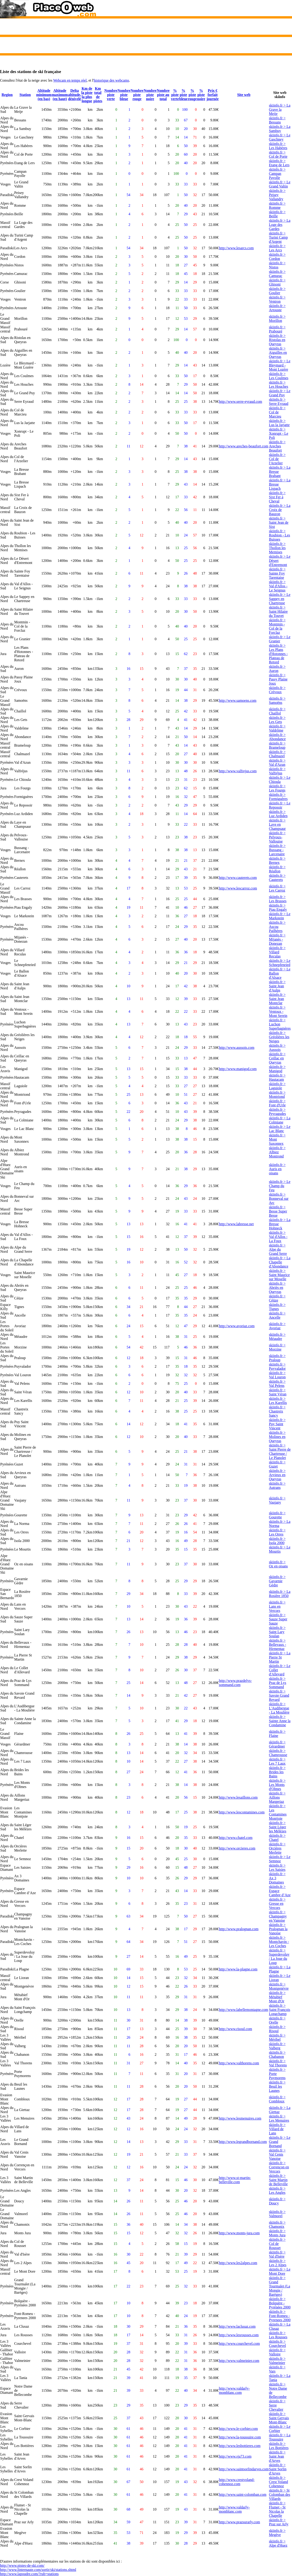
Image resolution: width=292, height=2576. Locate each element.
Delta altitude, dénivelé (74, 95)
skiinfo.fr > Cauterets (277, 878)
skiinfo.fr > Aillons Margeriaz (277, 1797)
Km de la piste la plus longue (86, 94)
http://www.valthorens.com (239, 2063)
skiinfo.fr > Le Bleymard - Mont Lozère (279, 365)
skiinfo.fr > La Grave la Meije (279, 109)
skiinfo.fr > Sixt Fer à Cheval (277, 497)
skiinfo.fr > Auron (277, 669)
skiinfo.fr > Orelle (277, 2020)
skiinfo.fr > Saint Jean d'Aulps (277, 986)
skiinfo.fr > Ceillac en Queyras (277, 1058)
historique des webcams (111, 80)
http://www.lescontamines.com (242, 1812)
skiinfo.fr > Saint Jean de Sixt (278, 522)
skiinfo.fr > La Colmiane (279, 1120)
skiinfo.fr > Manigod (277, 1069)
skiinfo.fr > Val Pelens (277, 1383)
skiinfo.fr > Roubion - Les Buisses (279, 535)
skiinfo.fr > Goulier (277, 291)
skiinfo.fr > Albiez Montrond (277, 1152)
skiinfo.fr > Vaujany (277, 1500)
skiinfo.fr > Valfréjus (277, 771)
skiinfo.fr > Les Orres (277, 1532)
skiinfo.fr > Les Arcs (277, 248)
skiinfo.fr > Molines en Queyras (277, 1437)
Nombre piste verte (110, 95)
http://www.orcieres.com (237, 1848)
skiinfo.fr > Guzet (277, 1464)
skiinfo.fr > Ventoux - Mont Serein (278, 1011)
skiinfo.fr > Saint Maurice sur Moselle (279, 1275)
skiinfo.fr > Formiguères (278, 797)
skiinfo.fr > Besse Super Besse (278, 1211)
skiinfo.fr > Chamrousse (278, 1753)
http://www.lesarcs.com (236, 248)
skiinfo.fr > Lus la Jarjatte (279, 423)
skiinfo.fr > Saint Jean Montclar (277, 999)
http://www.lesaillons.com (238, 1797)
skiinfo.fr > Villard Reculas (277, 952)
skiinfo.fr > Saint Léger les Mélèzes (277, 1827)
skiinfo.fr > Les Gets (277, 720)
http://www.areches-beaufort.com (243, 446)
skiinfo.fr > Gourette (277, 1515)
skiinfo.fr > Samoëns (277, 700)
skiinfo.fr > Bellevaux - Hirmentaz (277, 1644)
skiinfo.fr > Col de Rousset (277, 2243)
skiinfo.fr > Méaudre (277, 1337)
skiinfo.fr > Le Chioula (279, 780)
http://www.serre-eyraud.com (240, 401)
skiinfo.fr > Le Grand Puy (279, 393)
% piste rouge (192, 95)
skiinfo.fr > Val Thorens (278, 2063)
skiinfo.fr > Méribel (277, 2037)
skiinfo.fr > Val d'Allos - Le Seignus (278, 586)
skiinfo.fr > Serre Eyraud (278, 401)
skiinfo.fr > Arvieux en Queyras (277, 1475)
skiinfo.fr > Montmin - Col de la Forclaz (277, 626)
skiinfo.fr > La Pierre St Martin (279, 1657)
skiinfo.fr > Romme (277, 205)
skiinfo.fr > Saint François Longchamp (279, 2010)
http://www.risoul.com (235, 2029)
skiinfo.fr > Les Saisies (277, 1867)
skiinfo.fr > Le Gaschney (279, 137)
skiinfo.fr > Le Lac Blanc (279, 1129)
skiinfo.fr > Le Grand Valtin (279, 184)
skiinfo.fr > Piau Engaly (278, 907)
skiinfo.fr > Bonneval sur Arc (279, 1198)
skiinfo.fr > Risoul (277, 2029)
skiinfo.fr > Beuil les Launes (277, 2086)
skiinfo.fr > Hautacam (277, 1077)
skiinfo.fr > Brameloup (277, 745)
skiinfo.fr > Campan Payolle (277, 173)
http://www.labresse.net (236, 1224)
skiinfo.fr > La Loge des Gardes (279, 225)
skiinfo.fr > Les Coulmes (278, 376)
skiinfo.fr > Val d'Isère (277, 2254)
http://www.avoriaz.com (236, 1326)
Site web (243, 95)
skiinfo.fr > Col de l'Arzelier (277, 459)
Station (25, 95)
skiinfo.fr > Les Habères (278, 146)
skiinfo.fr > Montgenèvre (279, 1986)
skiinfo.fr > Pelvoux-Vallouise (277, 837)
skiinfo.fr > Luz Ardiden (278, 814)
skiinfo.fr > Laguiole (277, 1086)
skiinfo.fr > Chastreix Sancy (277, 1411)
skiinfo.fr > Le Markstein (279, 916)
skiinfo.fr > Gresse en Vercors (277, 1903)
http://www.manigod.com (237, 1069)
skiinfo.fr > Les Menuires (279, 2118)
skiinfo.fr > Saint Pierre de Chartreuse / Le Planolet (280, 1451)
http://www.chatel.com (236, 1838)
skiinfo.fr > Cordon (277, 256)
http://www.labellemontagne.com (243, 2010)
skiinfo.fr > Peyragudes (277, 1112)
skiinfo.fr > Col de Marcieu (277, 412)
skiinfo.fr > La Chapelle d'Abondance (279, 1262)
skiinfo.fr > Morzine (277, 1347)
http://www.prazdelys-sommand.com (235, 1683)
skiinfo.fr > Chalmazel (277, 754)
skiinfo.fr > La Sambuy (279, 129)
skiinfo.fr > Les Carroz (277, 888)
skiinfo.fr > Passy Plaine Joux (278, 679)
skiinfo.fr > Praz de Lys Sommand (277, 1683)
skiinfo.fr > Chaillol (277, 711)
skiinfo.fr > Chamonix (277, 2224)
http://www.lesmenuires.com (240, 2118)
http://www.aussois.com (236, 1047)
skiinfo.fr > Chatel (277, 1838)
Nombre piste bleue (123, 95)
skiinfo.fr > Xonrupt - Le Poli (278, 433)
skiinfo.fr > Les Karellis (278, 1401)
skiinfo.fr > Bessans (277, 120)
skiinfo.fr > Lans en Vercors (277, 1606)
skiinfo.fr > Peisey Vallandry (277, 195)
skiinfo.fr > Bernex (277, 860)
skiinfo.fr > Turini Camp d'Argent (278, 237)
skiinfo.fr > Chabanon (277, 2054)
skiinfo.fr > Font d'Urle (277, 1103)
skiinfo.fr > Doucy (277, 2201)
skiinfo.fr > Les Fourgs (277, 788)
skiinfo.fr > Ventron (277, 299)
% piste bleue (183, 95)
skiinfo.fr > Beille (277, 214)
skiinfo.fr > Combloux (277, 2099)
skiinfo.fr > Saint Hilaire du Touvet (278, 611)
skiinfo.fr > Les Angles (277, 2190)
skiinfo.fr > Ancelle (277, 1315)
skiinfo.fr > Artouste (277, 308)
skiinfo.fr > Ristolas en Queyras (277, 340)
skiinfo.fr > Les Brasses (277, 899)
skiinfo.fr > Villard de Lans (277, 2129)
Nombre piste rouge (137, 95)
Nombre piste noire (150, 95)
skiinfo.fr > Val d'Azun (277, 762)
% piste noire (201, 95)
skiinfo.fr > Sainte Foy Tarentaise (277, 573)
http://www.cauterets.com (238, 878)
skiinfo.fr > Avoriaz (277, 1326)
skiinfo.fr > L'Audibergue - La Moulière (279, 1708)
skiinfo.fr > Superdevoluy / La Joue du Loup (279, 1956)
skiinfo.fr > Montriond (277, 1094)
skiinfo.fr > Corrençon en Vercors (279, 2167)
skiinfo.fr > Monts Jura (277, 2233)
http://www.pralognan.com (238, 1929)
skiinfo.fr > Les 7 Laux (277, 1761)
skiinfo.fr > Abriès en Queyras (277, 1287)
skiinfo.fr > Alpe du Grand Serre (278, 1249)
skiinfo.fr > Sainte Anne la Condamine (279, 1721)
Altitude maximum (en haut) (60, 95)
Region (7, 95)
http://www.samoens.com (237, 700)
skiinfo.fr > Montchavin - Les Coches (279, 1942)
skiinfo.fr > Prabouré (277, 329)
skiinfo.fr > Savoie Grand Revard (279, 1695)
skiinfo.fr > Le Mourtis (279, 1549)
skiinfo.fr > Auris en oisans (277, 1169)
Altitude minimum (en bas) (44, 95)
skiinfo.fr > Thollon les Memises (277, 548)
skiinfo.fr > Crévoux (277, 690)
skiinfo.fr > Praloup (277, 1358)
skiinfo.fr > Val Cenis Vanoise (277, 2154)
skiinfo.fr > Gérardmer (277, 1744)
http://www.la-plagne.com (238, 1969)
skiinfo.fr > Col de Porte (278, 154)
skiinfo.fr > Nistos (277, 265)
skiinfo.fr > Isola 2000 (277, 1541)
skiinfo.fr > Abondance (277, 737)
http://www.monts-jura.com (239, 2233)
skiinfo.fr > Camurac (277, 274)
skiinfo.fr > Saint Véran (277, 1392)
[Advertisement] (223, 32)
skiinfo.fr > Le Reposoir (279, 805)
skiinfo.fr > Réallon (277, 869)
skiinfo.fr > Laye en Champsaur (277, 824)
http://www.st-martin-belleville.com (235, 2180)
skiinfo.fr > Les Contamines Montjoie (277, 1812)
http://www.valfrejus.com (237, 771)
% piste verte (175, 95)
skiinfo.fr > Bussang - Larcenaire (277, 850)
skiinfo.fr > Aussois (277, 1047)
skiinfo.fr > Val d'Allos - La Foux (278, 1237)
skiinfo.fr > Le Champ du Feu (279, 1186)
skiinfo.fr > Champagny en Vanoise (278, 1916)
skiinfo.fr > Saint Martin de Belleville (278, 2180)
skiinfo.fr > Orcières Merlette (277, 1848)
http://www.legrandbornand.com (243, 2142)
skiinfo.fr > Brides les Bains (277, 1772)
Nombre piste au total (163, 95)
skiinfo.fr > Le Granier (279, 639)
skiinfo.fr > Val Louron (277, 1375)
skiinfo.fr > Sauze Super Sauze (278, 1619)
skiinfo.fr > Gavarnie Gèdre (277, 1581)
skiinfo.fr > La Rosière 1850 (279, 1594)
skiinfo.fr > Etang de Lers (279, 163)
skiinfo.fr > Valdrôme (277, 728)
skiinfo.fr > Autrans (277, 1485)
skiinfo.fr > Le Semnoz (279, 1859)
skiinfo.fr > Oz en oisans (278, 1564)
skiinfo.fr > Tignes (277, 1307)
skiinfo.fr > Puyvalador (277, 1366)
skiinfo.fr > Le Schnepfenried (279, 963)
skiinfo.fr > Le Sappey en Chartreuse (279, 599)
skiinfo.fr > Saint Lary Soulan (277, 1632)
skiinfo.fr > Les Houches (278, 384)
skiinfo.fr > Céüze (277, 1298)
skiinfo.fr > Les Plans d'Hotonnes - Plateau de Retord (278, 653)
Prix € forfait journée (213, 95)
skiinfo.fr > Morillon (277, 318)
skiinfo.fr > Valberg (277, 2046)
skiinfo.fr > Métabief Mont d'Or (277, 1997)
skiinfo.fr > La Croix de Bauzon (279, 510)
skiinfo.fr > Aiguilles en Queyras (278, 352)
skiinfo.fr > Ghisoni (277, 282)
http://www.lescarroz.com (238, 888)
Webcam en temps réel (70, 80)
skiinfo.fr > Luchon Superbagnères (280, 1024)
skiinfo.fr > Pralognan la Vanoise (278, 1929)
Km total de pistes (97, 94)
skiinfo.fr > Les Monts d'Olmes (277, 1785)
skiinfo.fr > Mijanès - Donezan (277, 939)
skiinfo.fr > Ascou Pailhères (277, 926)
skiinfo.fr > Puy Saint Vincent (277, 1424)
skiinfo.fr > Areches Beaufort (277, 446)
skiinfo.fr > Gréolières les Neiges (279, 1037)
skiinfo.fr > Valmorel (277, 2214)
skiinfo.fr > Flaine (277, 1734)
